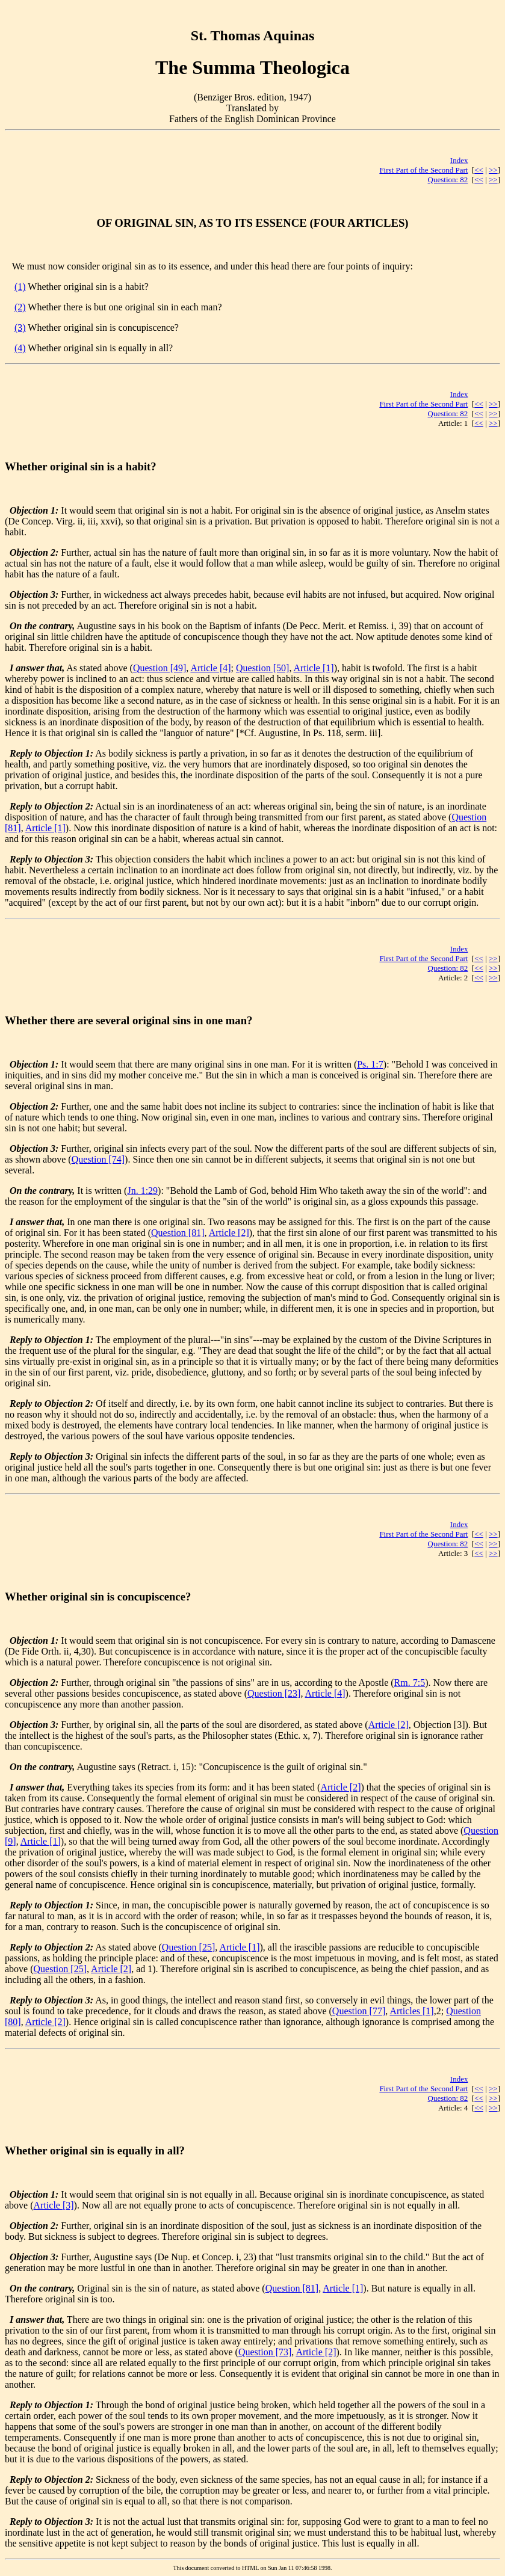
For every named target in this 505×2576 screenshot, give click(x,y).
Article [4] (210, 668)
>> (493, 169)
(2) (20, 307)
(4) (20, 348)
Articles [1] (411, 2011)
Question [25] (188, 1947)
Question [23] (273, 1693)
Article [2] (229, 1233)
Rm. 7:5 (410, 1682)
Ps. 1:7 (370, 1064)
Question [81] (177, 1233)
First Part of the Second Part (423, 169)
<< (478, 169)
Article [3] (54, 2205)
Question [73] (264, 2352)
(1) (20, 286)
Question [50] (262, 668)
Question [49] (159, 668)
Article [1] (314, 668)
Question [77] (358, 2011)
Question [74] (98, 1159)
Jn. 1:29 (142, 1190)
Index (459, 160)
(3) (20, 327)
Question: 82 (448, 179)
